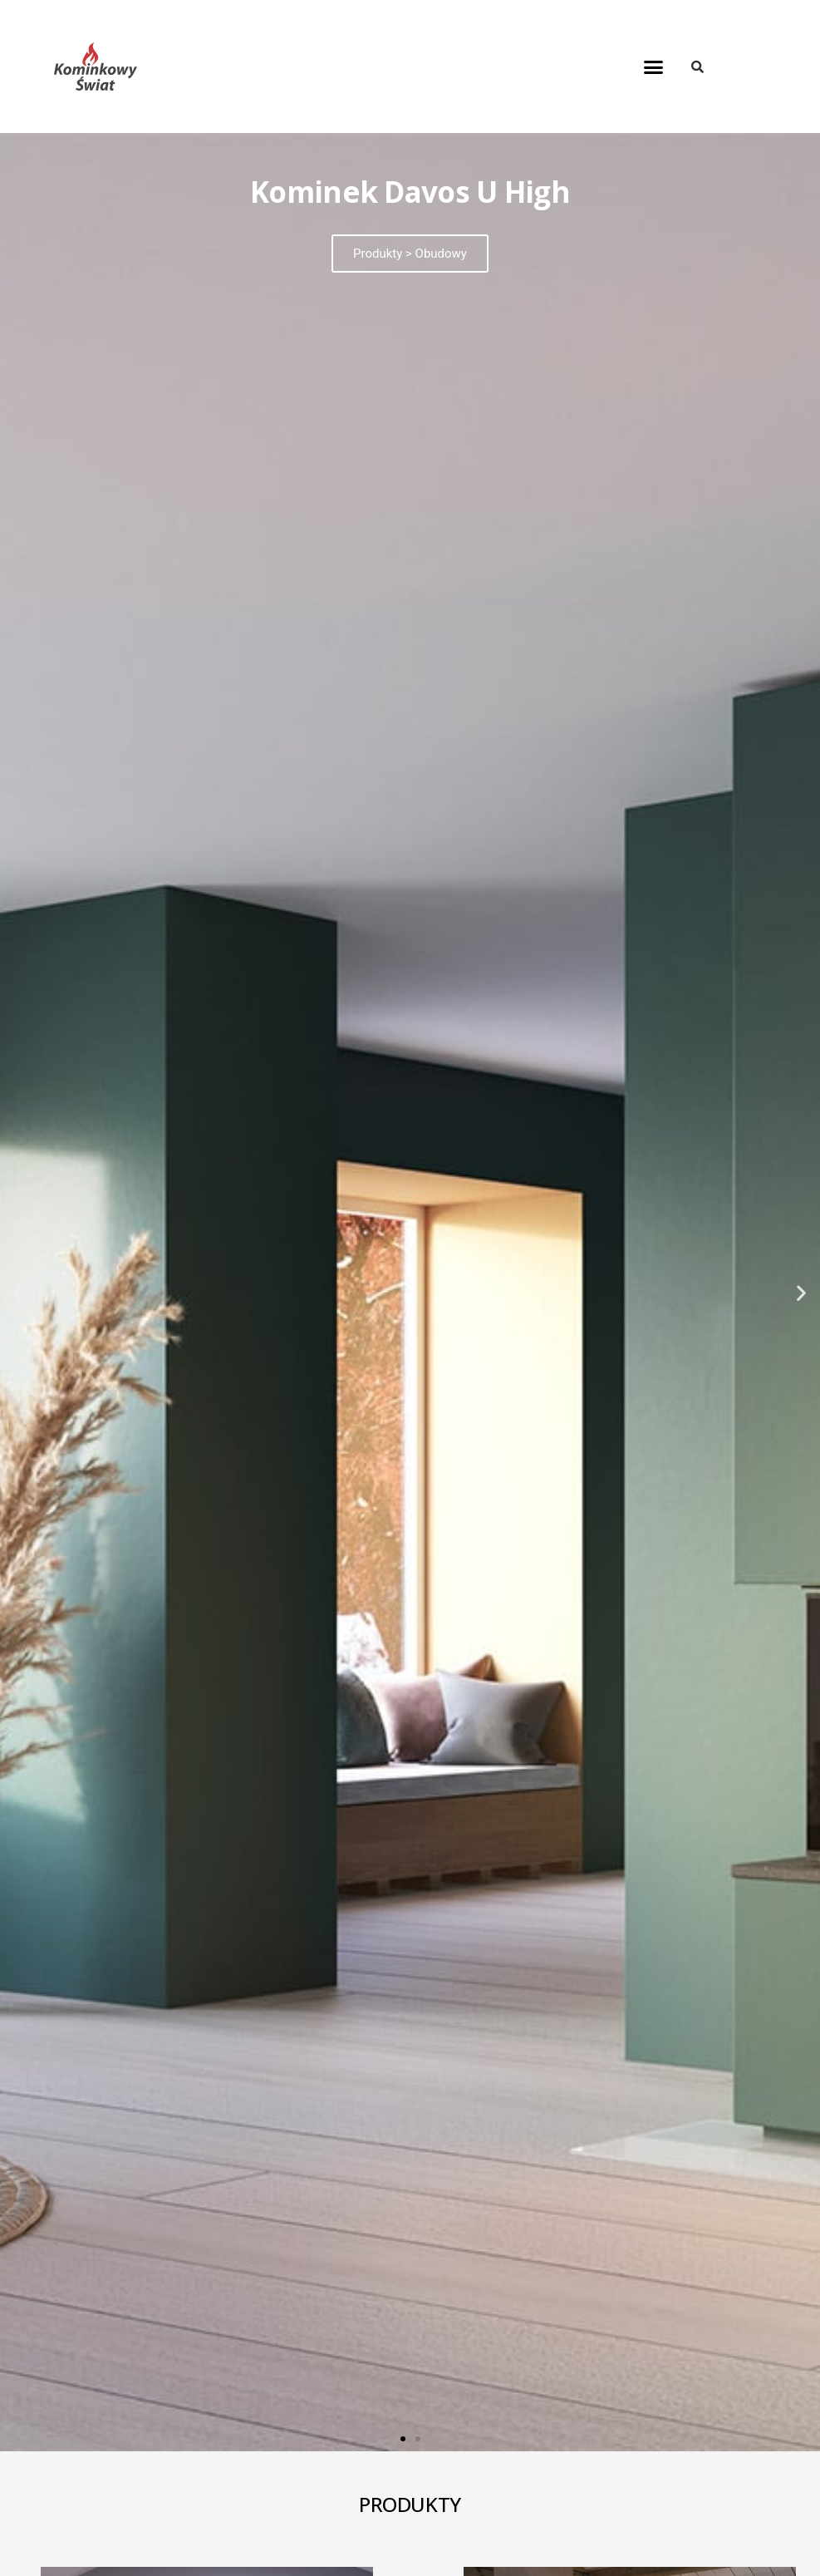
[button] (653, 66)
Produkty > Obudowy (410, 253)
